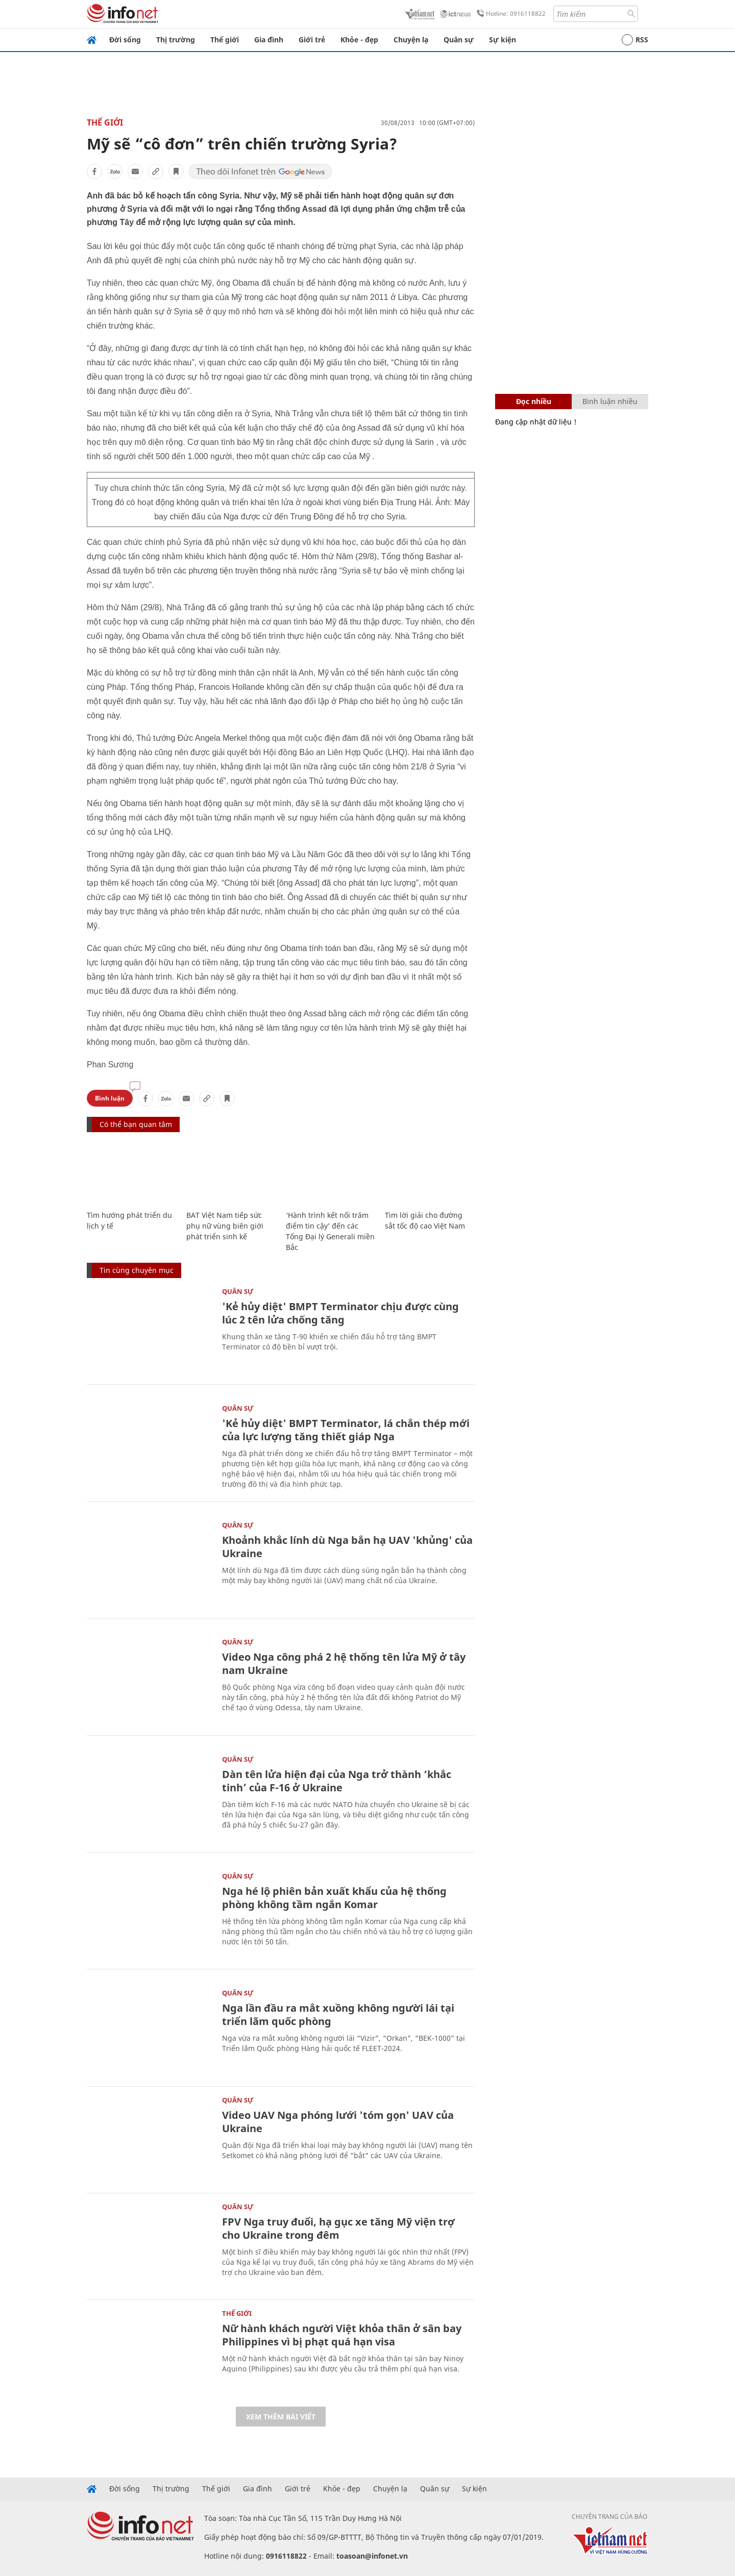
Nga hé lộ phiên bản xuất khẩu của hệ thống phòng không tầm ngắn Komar (334, 1897)
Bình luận (110, 1098)
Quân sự (459, 39)
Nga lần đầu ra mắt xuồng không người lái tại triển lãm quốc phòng (338, 2014)
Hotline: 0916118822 (509, 14)
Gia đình (268, 39)
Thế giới (224, 39)
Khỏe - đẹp (359, 39)
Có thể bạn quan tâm (136, 1124)
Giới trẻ (312, 39)
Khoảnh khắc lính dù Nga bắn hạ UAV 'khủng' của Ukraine (347, 1546)
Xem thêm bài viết (280, 2416)
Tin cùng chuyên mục (137, 1270)
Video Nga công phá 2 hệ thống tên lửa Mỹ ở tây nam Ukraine (343, 1663)
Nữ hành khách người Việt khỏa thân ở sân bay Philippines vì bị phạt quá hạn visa (341, 2334)
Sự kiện (502, 39)
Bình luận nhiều (610, 401)
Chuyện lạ (411, 39)
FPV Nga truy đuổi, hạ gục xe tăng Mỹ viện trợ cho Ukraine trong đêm (338, 2228)
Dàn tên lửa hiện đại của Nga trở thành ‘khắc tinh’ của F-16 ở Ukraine (336, 1780)
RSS (635, 39)
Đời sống (125, 39)
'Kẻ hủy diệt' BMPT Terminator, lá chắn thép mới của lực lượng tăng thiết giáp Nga (346, 1429)
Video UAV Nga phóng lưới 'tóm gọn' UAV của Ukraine (338, 2121)
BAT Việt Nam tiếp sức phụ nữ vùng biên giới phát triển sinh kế (224, 1225)
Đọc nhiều (533, 401)
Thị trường (175, 39)
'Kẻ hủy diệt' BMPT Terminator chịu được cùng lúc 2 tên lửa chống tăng (340, 1313)
